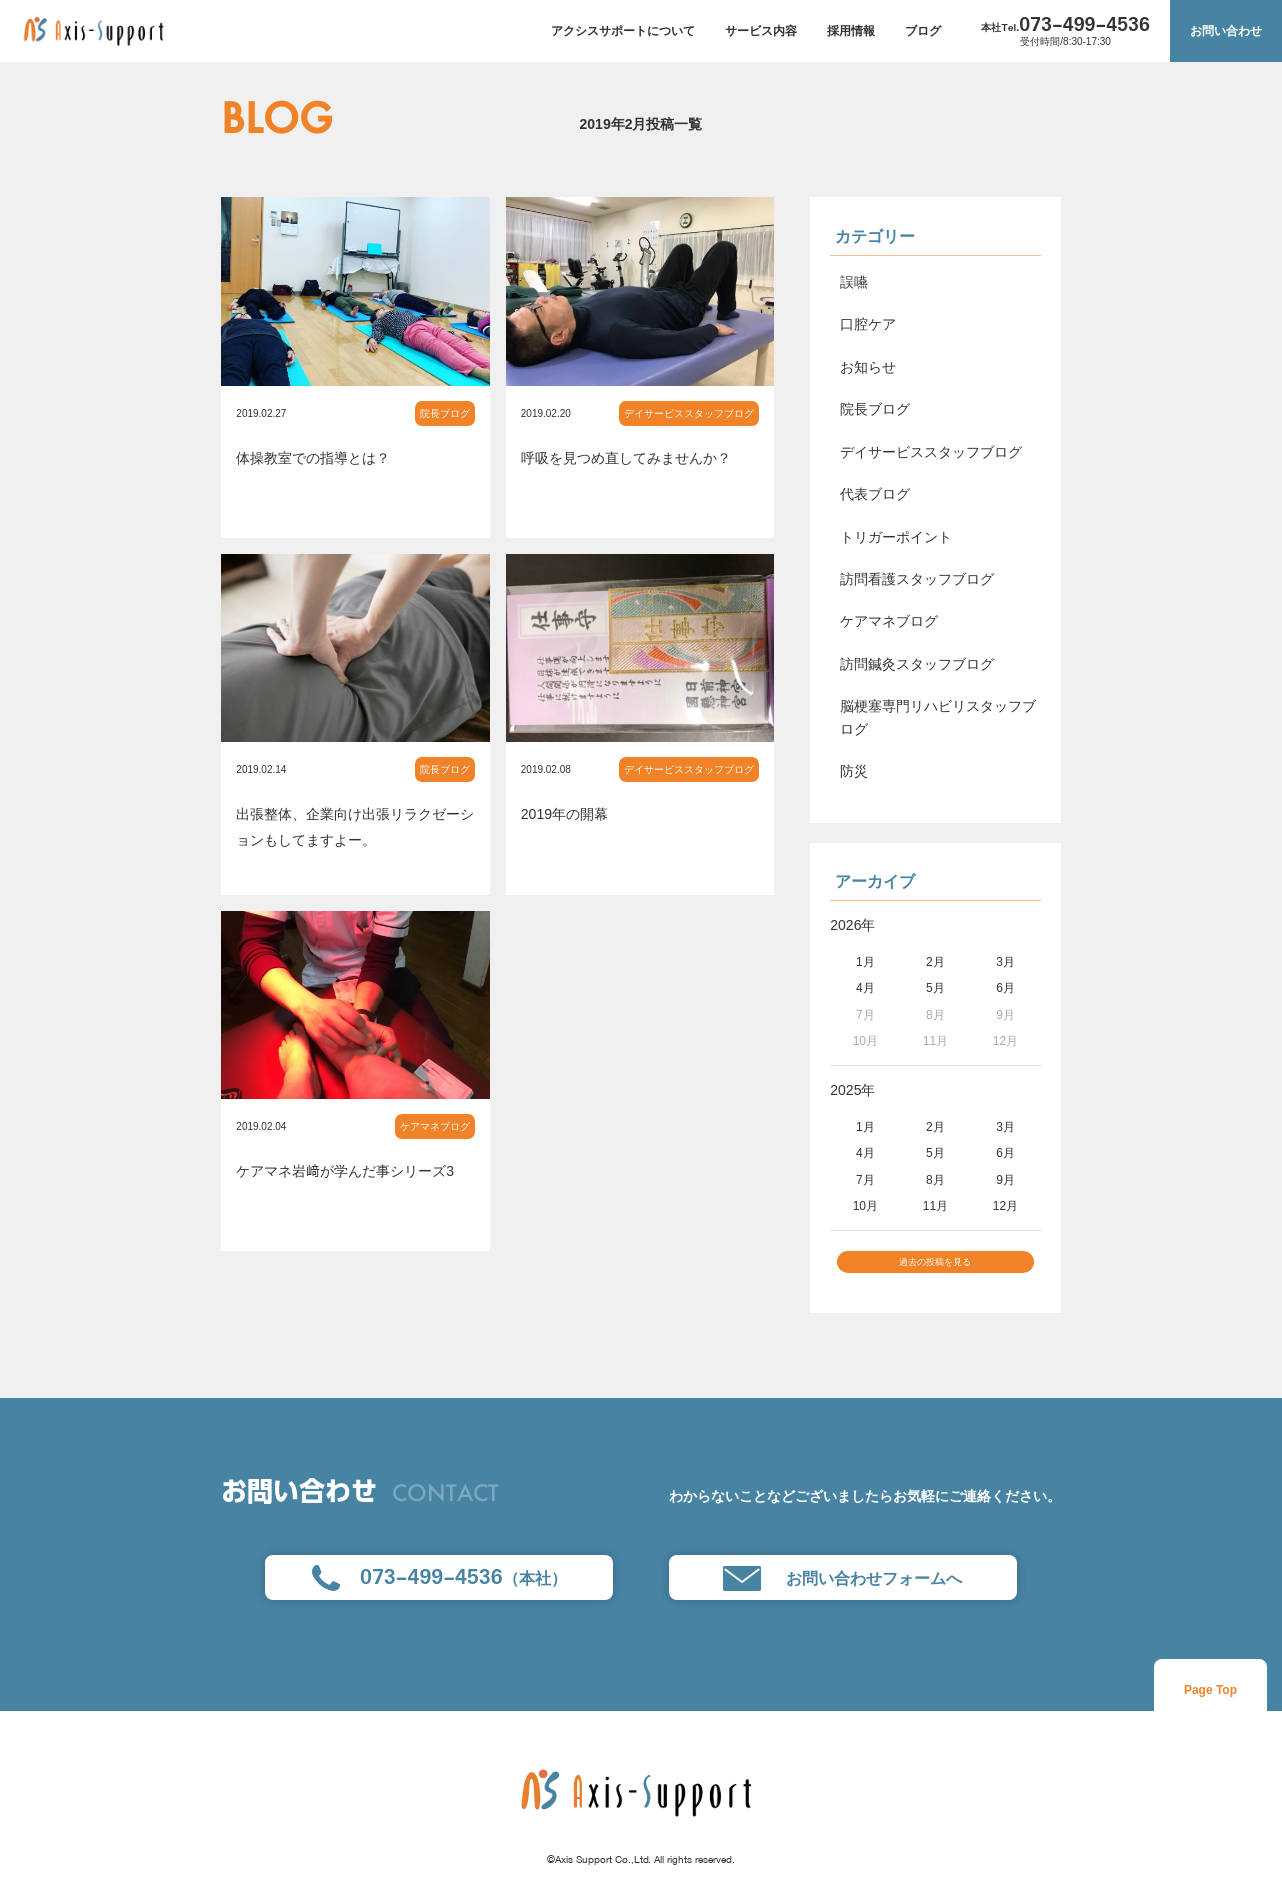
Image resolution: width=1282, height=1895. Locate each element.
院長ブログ (445, 413)
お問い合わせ (1226, 31)
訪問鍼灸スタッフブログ (917, 664)
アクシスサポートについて (623, 31)
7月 (865, 1180)
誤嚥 (854, 282)
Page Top (1210, 1701)
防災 (854, 771)
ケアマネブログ (435, 1126)
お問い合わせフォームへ (842, 1590)
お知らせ (868, 367)
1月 (865, 962)
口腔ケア (868, 324)
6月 (1005, 988)
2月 (935, 962)
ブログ (923, 31)
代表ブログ (875, 494)
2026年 (852, 925)
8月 (935, 1180)
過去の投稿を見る (935, 1268)
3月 (1005, 962)
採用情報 (851, 31)
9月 (1005, 1180)
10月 (865, 1206)
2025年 (852, 1090)
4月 (865, 988)
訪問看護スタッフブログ (917, 579)
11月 (935, 1206)
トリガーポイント (896, 537)
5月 (935, 988)
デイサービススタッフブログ (689, 413)
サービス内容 (761, 31)
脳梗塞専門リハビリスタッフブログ (938, 717)
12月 (1005, 1206)
